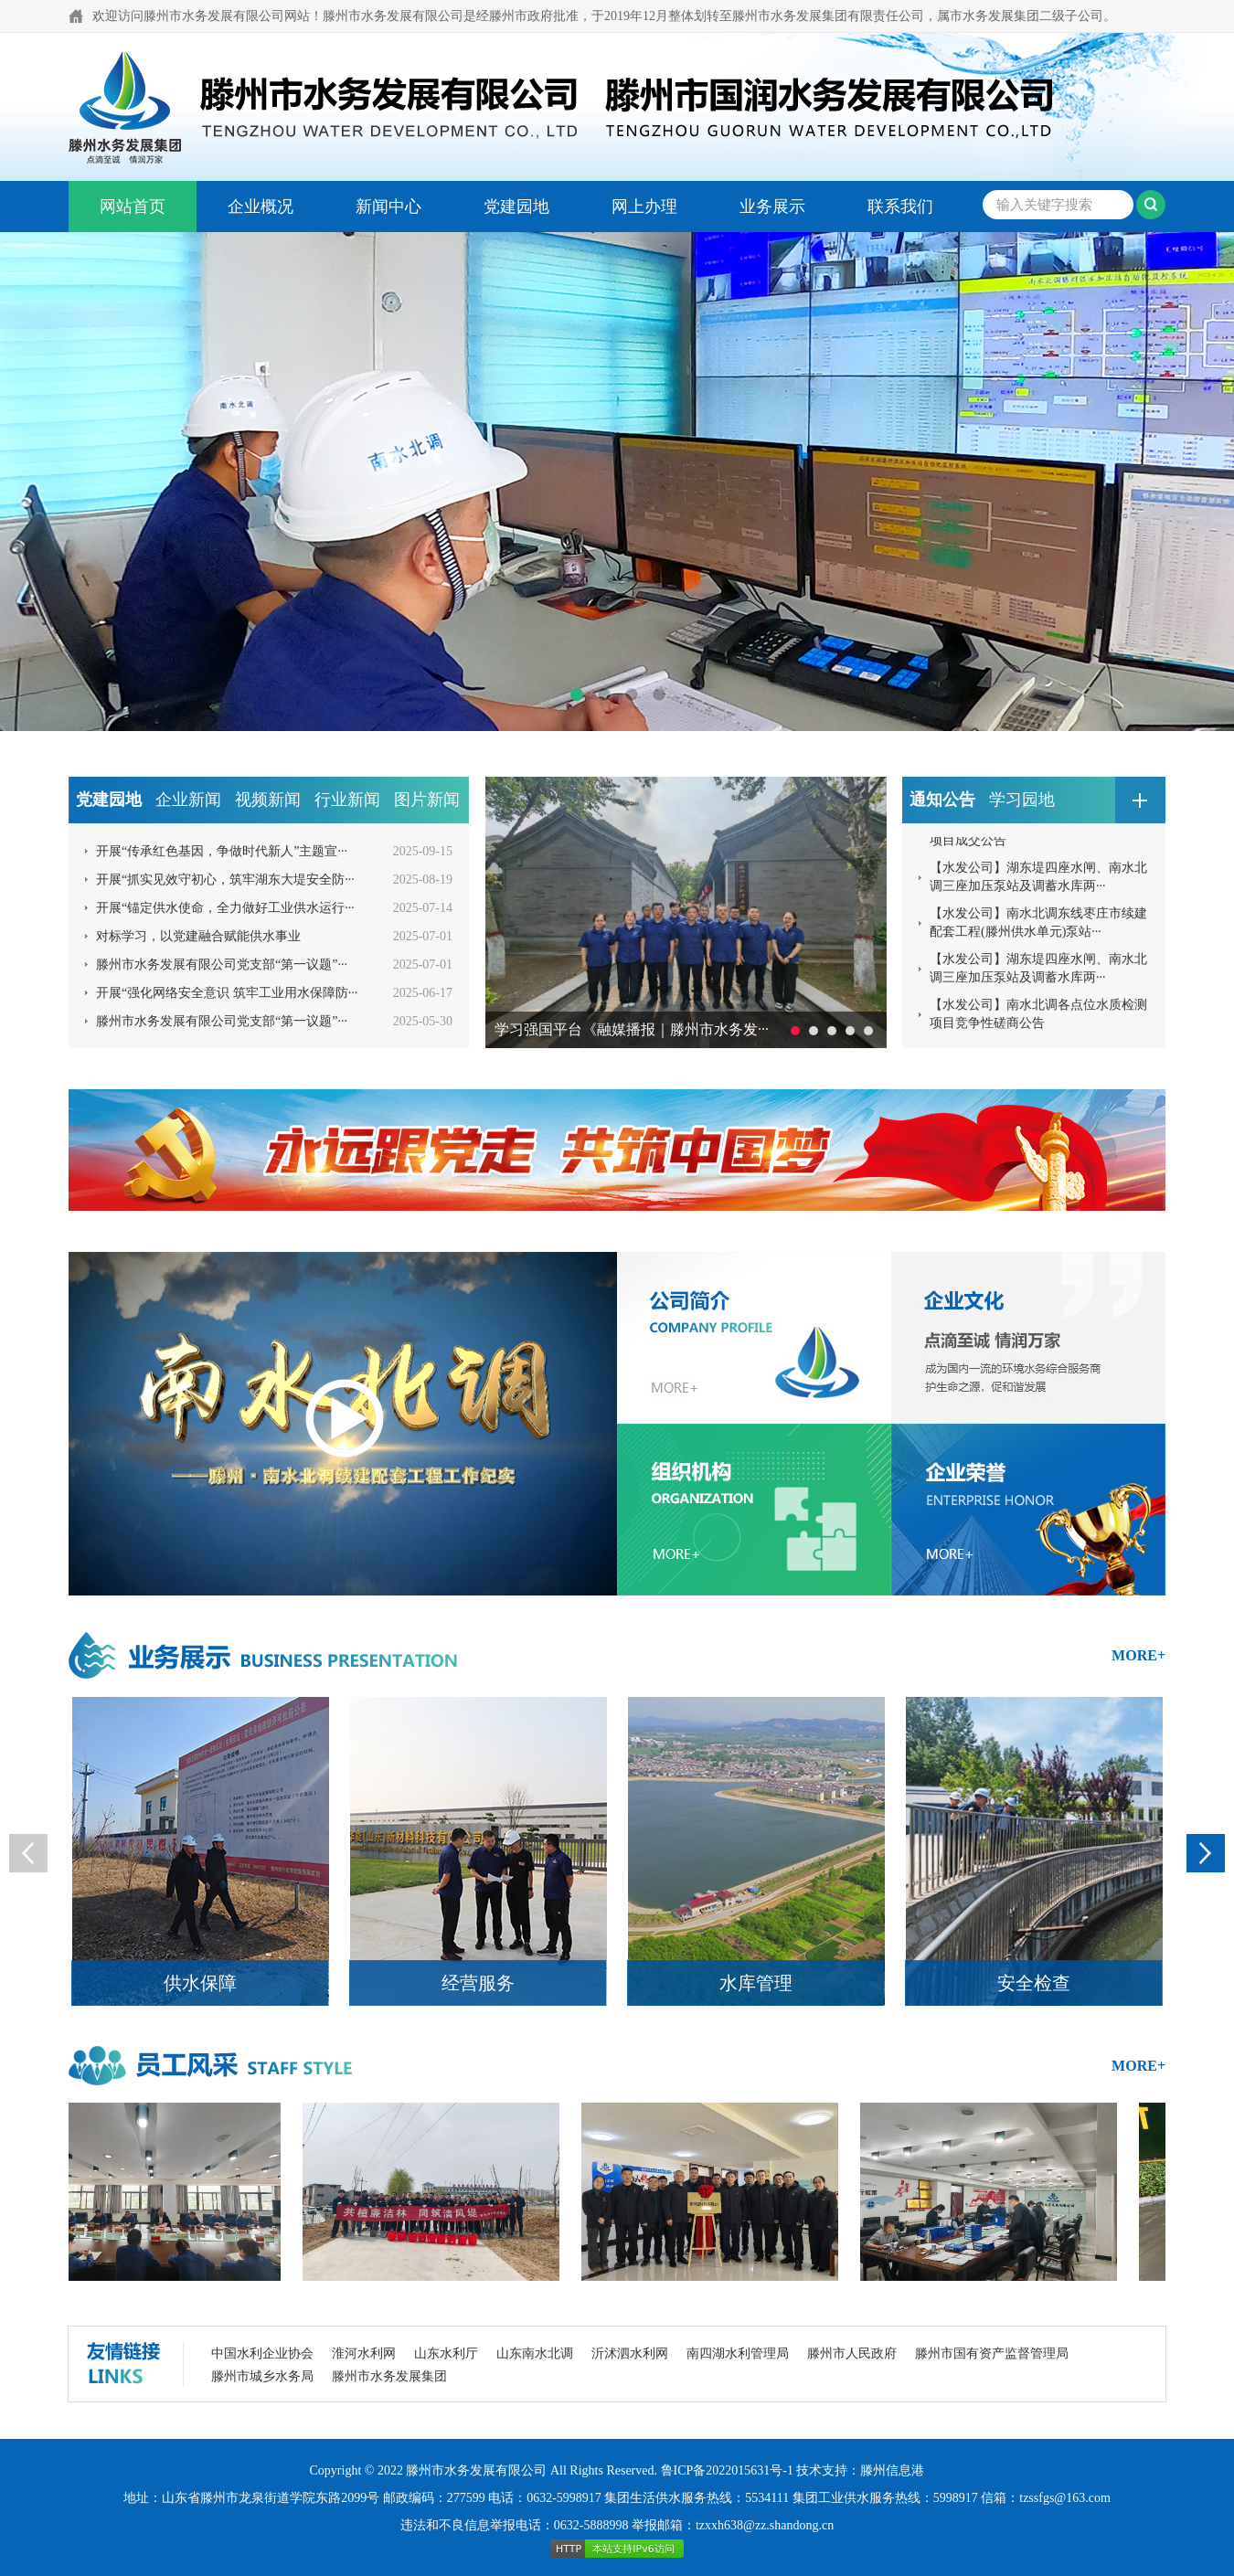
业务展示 (772, 206)
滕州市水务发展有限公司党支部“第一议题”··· (221, 964)
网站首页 (132, 206)
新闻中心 (388, 206)
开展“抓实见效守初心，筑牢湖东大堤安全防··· (225, 879)
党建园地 (516, 206)
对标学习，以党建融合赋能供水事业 (198, 936)
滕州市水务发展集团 (389, 2376)
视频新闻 (268, 799)
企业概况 (260, 206)
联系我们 (900, 206)
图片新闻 (427, 799)
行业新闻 (347, 799)
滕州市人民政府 (852, 2353)
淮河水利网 (364, 2353)
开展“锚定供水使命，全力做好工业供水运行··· (225, 908)
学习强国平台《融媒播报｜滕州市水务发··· (632, 1029)
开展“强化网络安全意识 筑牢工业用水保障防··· (226, 993)
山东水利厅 (446, 2353)
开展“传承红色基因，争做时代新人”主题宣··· (221, 851)
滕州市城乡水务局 (262, 2376)
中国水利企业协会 (262, 2353)
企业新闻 (188, 799)
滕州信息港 (892, 2470)
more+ (1138, 1655)
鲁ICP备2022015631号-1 (727, 2470)
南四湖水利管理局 (737, 2353)
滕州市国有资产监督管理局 (992, 2353)
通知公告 (942, 799)
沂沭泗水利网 (629, 2353)
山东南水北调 (534, 2353)
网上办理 (644, 206)
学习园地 (1022, 799)
